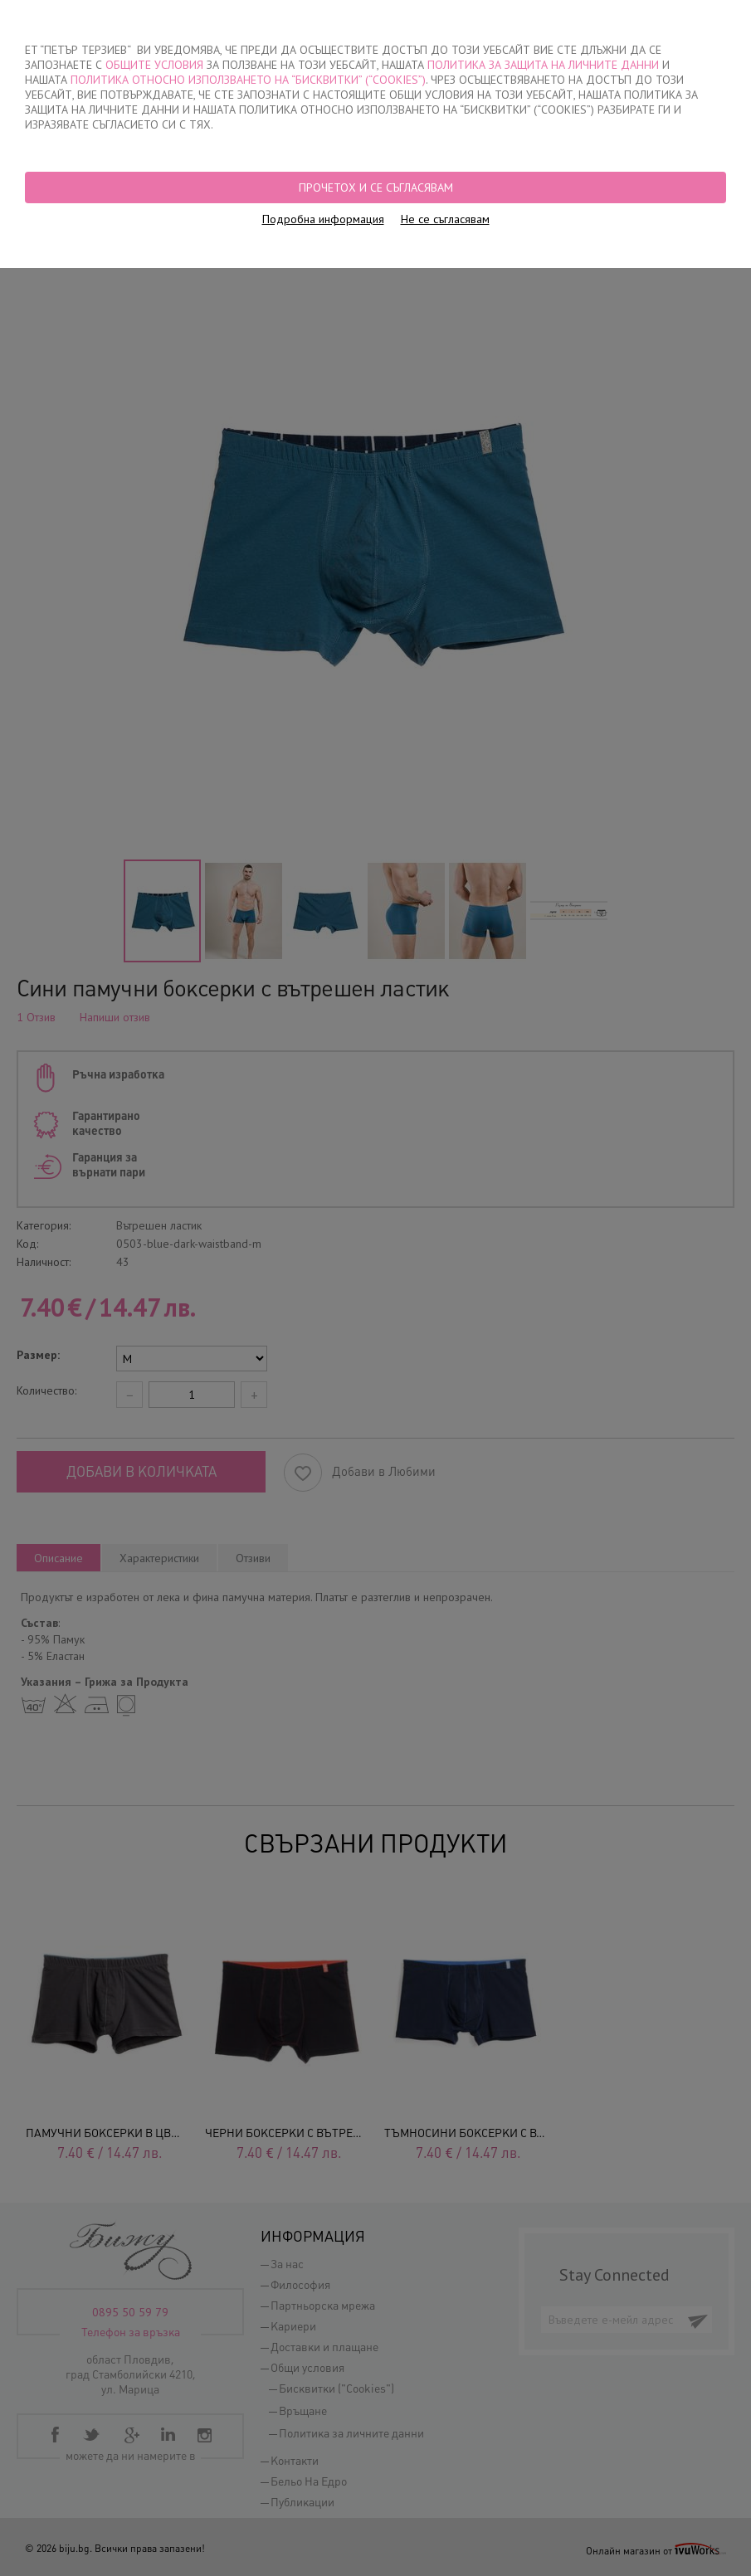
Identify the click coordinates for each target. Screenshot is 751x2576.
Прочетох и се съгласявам (376, 187)
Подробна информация (323, 219)
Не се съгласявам (445, 219)
